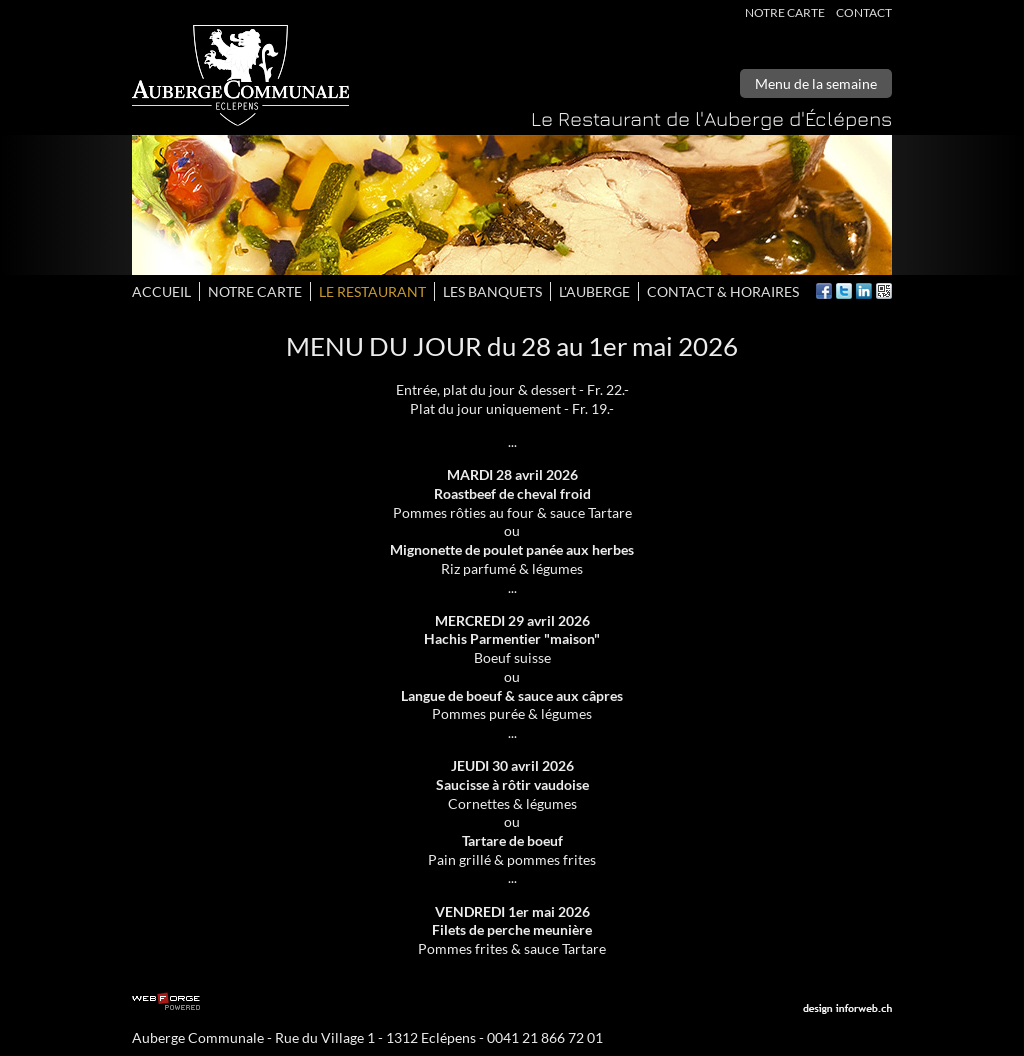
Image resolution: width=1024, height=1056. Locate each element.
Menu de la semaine (816, 83)
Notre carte (785, 12)
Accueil (161, 291)
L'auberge (594, 291)
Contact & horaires (723, 291)
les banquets (492, 291)
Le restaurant (372, 291)
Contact (864, 12)
